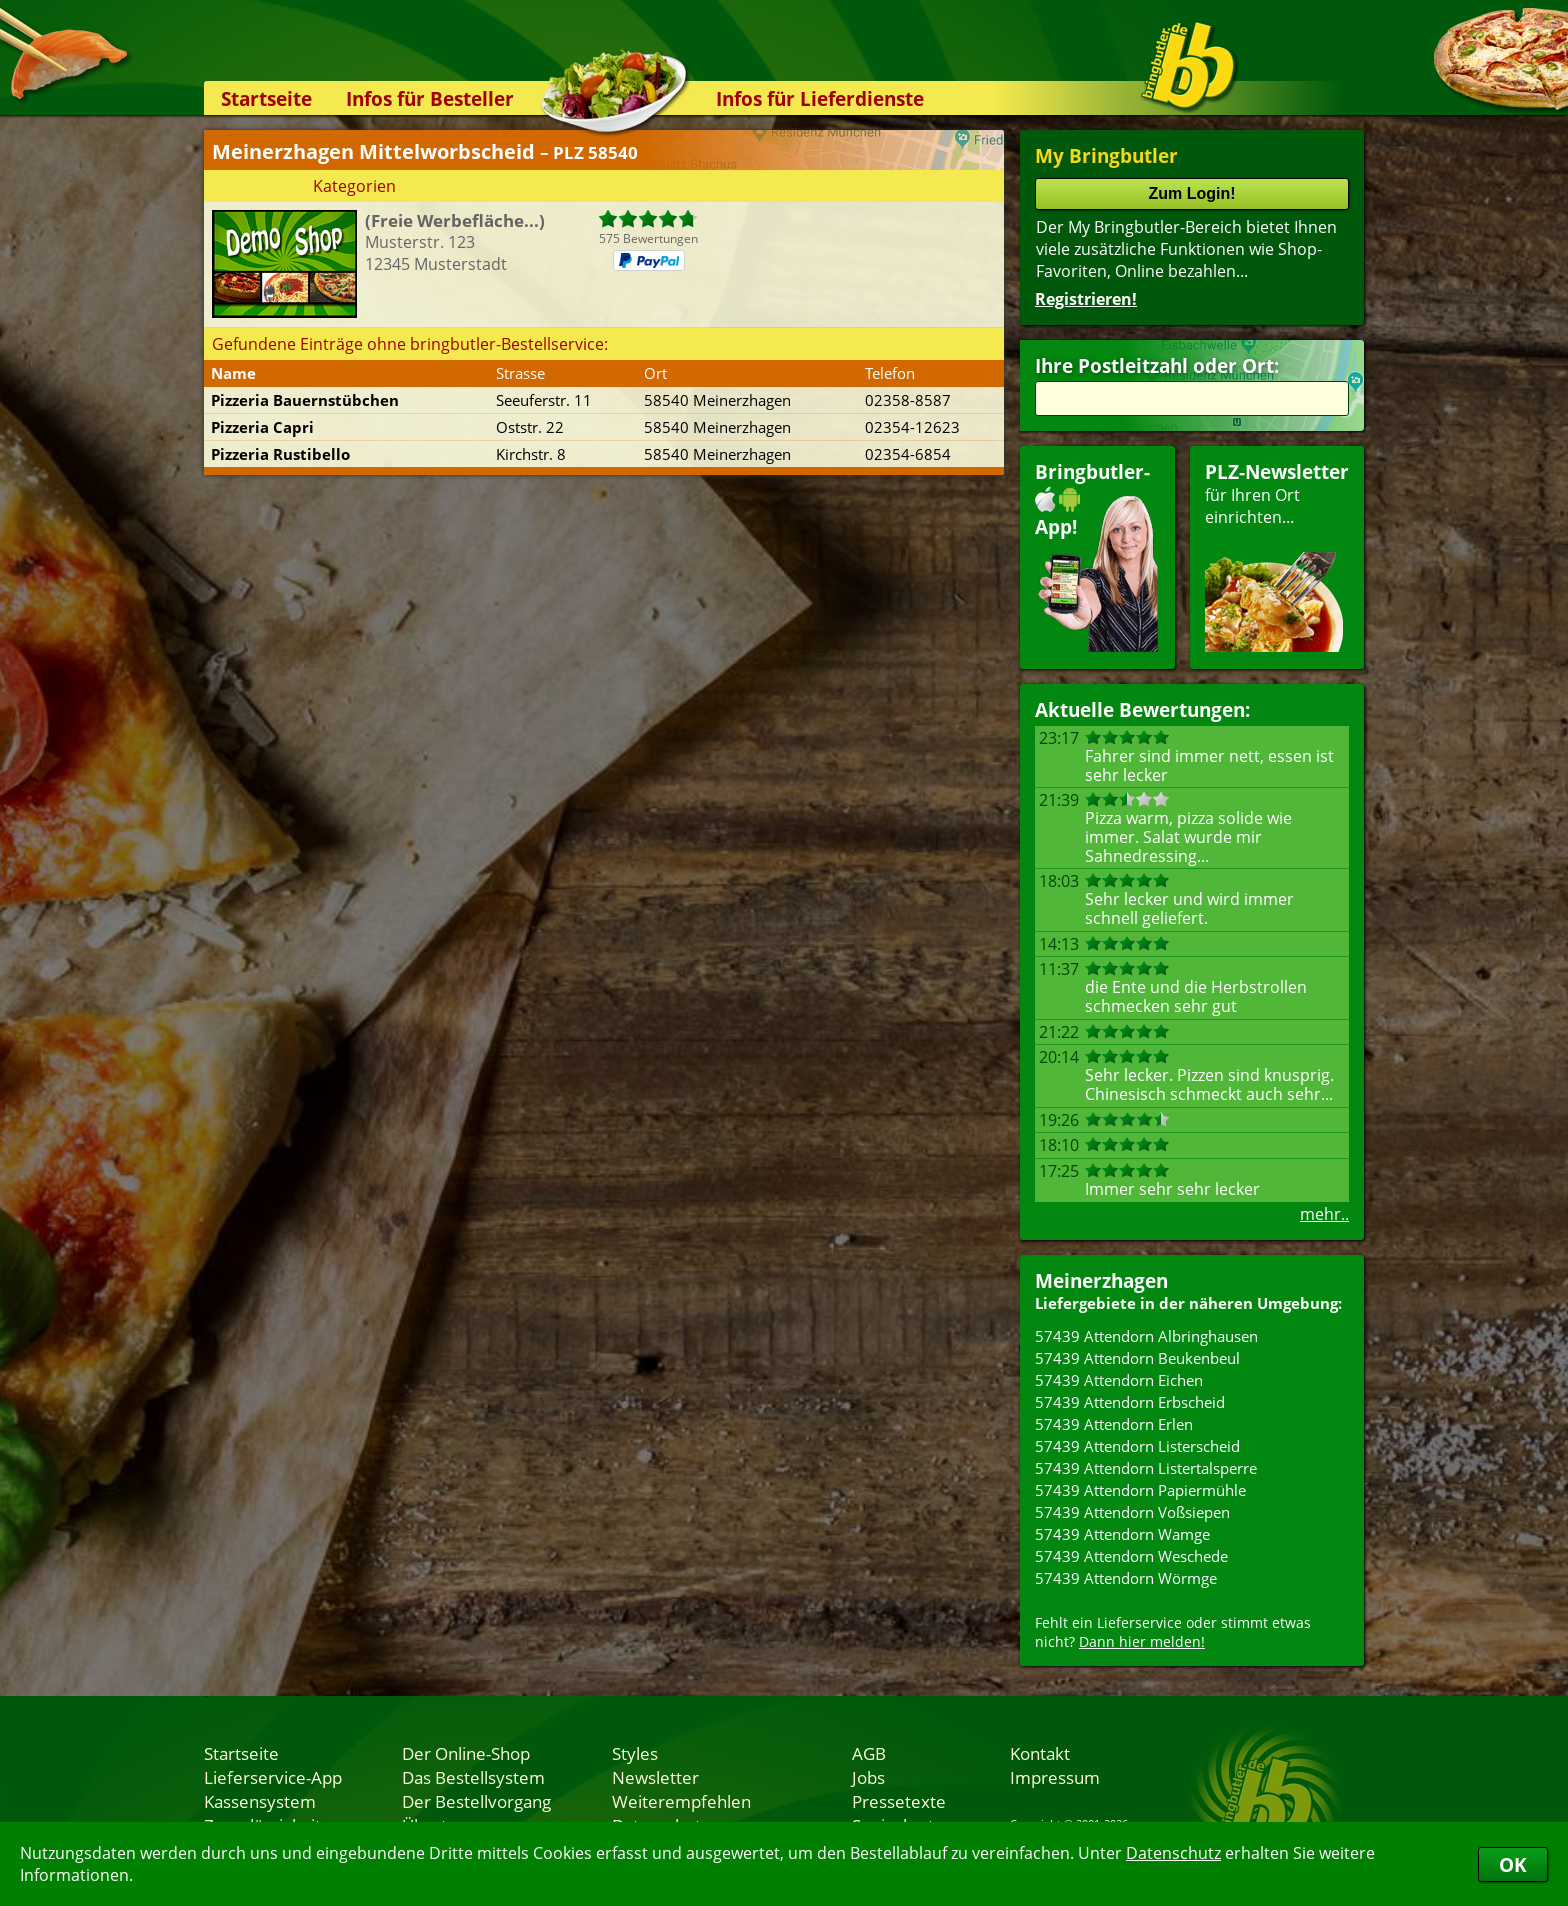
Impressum (1055, 1777)
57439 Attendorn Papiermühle (1140, 1490)
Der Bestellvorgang (476, 1801)
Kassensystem (260, 1801)
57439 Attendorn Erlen (1114, 1424)
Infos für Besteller (430, 98)
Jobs (868, 1777)
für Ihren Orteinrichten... (1277, 555)
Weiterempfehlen (681, 1801)
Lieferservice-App (273, 1777)
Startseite (266, 98)
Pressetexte (899, 1801)
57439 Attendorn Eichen (1119, 1380)
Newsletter (655, 1777)
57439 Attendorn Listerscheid (1137, 1446)
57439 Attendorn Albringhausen (1146, 1336)
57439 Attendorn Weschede (1131, 1556)
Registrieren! (1086, 299)
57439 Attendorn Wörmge (1126, 1578)
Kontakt (1040, 1753)
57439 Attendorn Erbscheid (1130, 1402)
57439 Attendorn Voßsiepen (1132, 1512)
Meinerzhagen (1101, 1280)
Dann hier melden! (1142, 1641)
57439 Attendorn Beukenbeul (1137, 1358)
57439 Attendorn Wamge (1122, 1534)
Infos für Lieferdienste (820, 98)
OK (1513, 1864)
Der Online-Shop (466, 1753)
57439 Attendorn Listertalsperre (1146, 1468)
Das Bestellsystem (473, 1777)
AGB (869, 1753)
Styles (635, 1753)
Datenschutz (1173, 1853)
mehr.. (1324, 1214)
